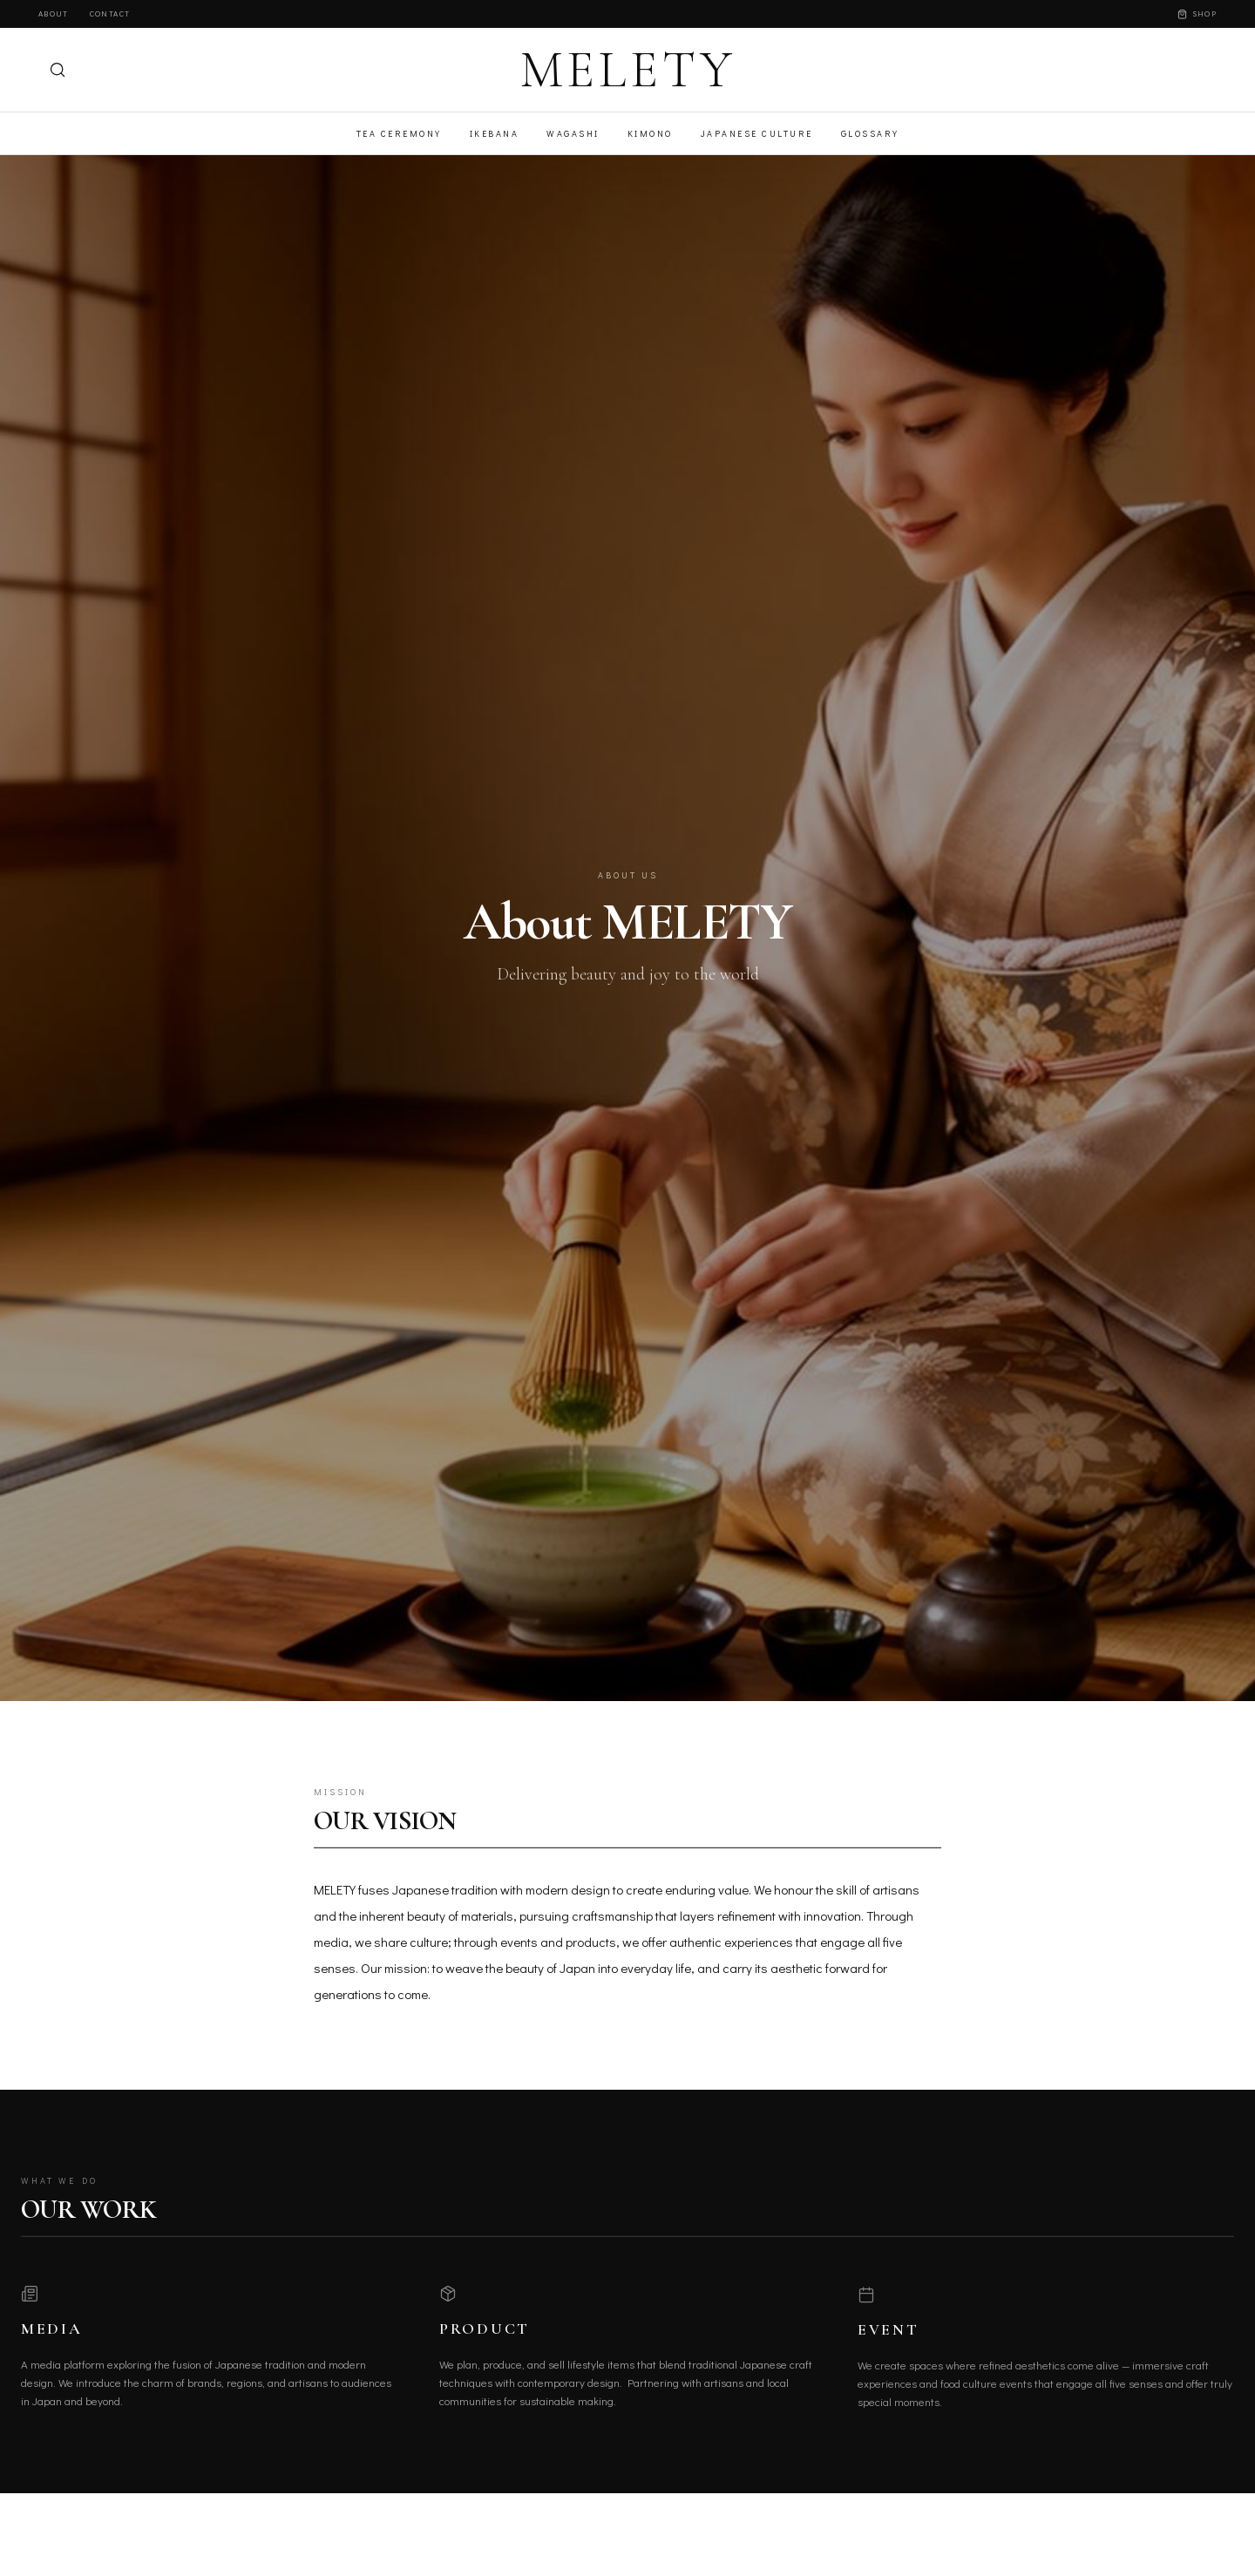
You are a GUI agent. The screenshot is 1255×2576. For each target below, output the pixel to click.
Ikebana (494, 133)
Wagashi (573, 133)
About (53, 13)
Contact (110, 13)
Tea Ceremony (399, 133)
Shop (1197, 13)
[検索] (57, 70)
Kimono (650, 133)
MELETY (627, 70)
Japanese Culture (757, 133)
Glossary (870, 133)
